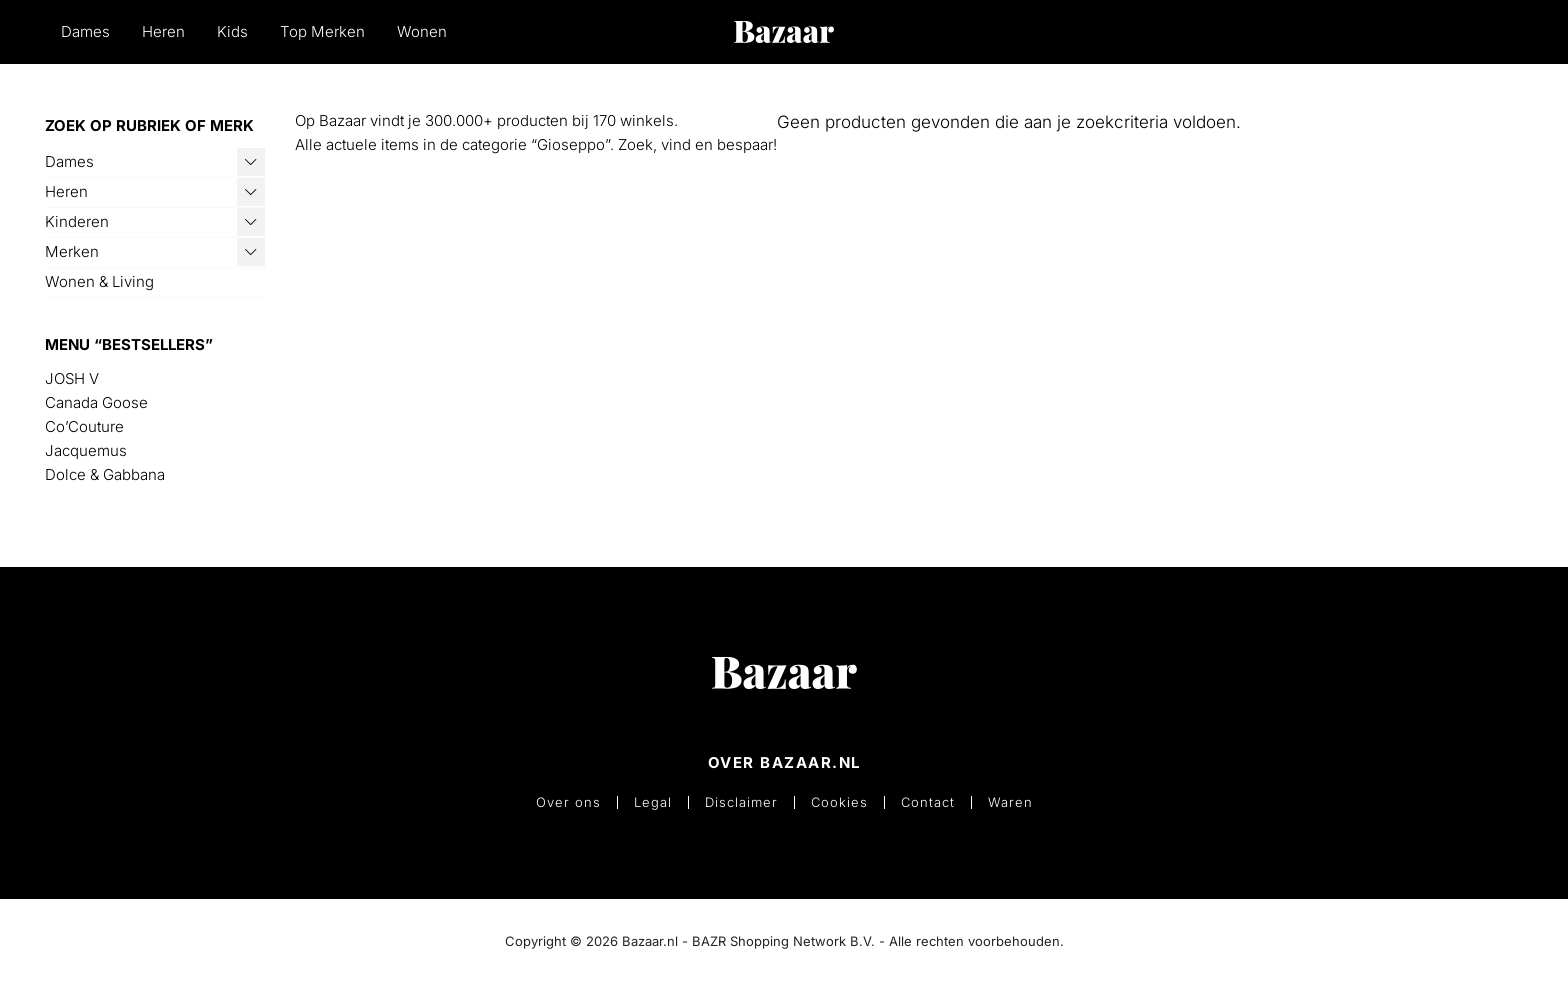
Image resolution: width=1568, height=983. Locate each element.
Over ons (568, 802)
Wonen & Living (99, 281)
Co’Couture (84, 426)
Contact (928, 802)
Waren (1010, 802)
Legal (653, 802)
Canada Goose (96, 402)
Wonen (422, 31)
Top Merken (322, 31)
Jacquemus (86, 450)
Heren (163, 31)
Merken (72, 251)
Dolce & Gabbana (105, 474)
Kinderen (77, 221)
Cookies (839, 802)
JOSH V (72, 378)
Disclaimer (741, 802)
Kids (232, 31)
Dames (85, 31)
